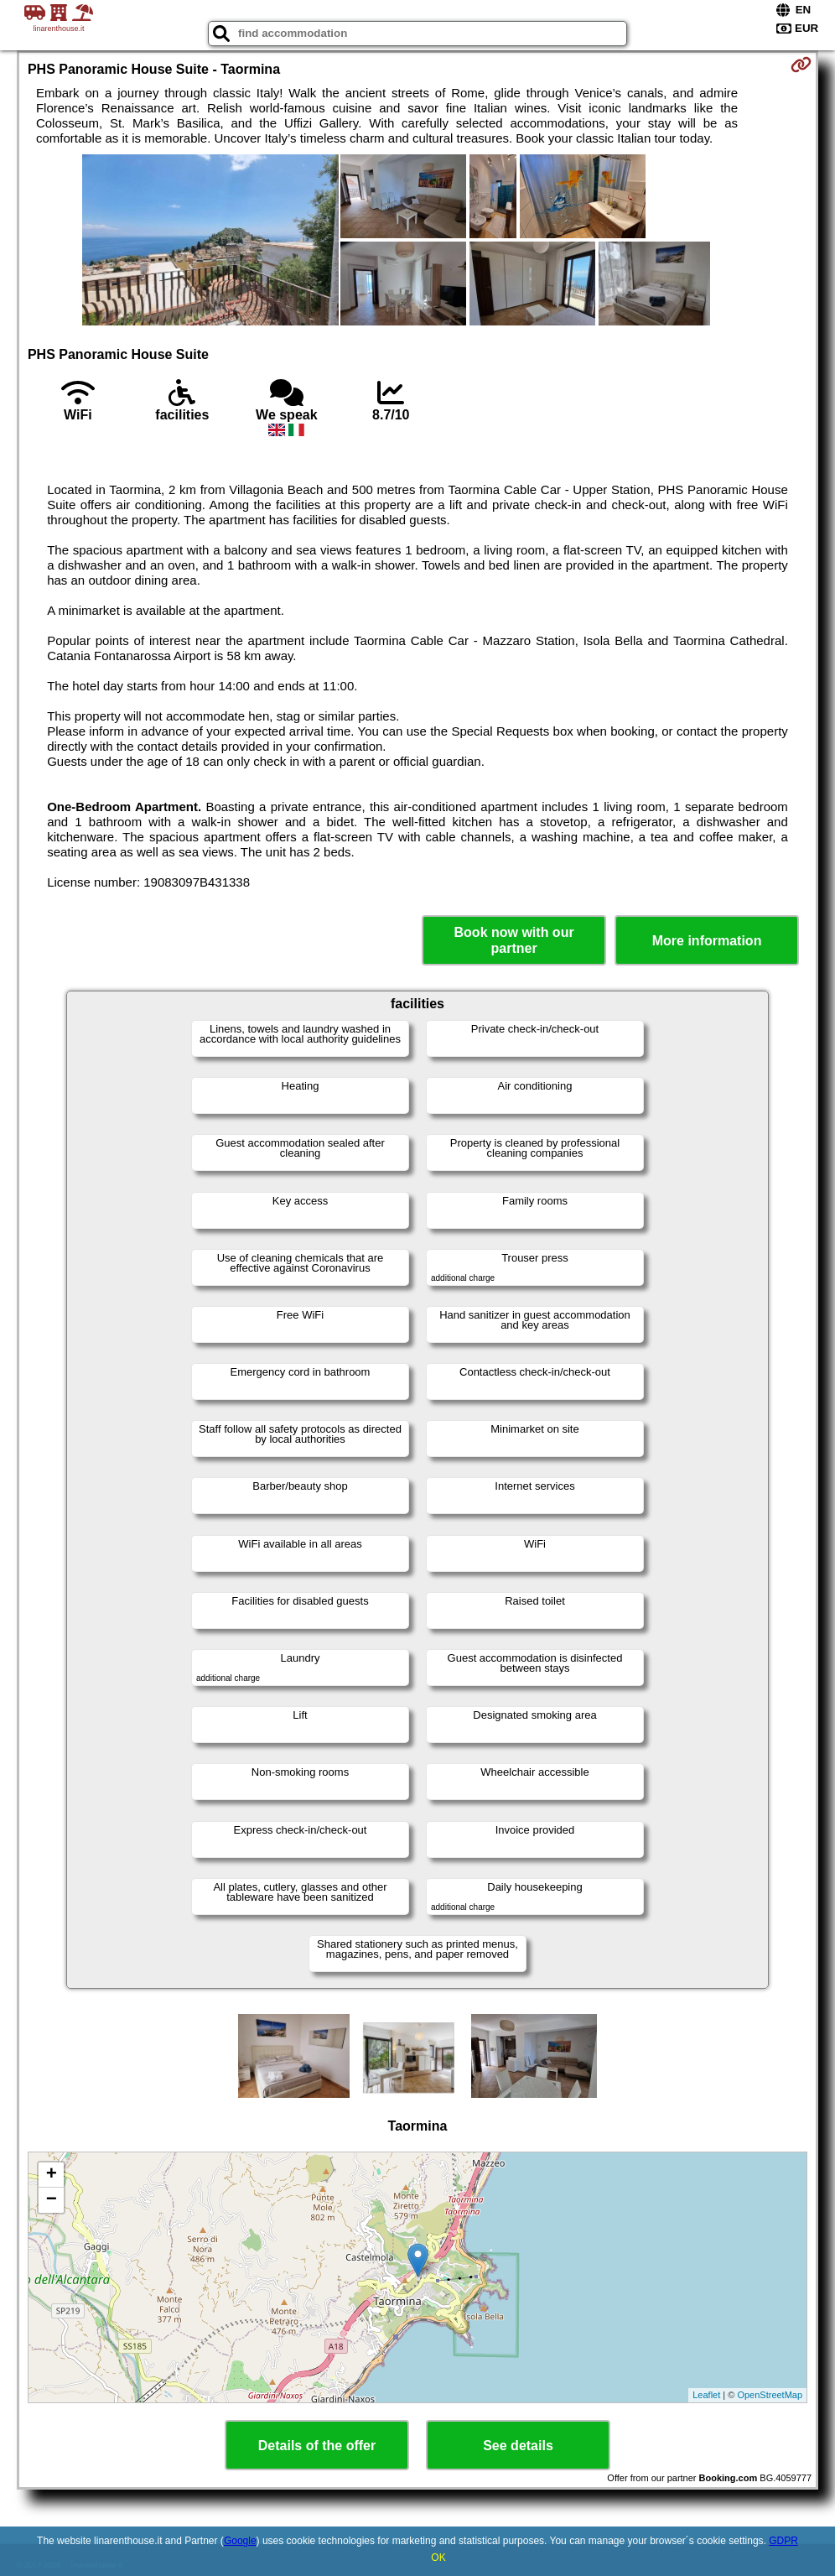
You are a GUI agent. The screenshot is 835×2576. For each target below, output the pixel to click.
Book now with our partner (514, 940)
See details (518, 2445)
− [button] (51, 2200)
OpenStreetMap (769, 2395)
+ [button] (51, 2175)
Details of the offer (317, 2445)
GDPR (783, 2541)
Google (240, 2541)
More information (707, 941)
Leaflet (706, 2395)
